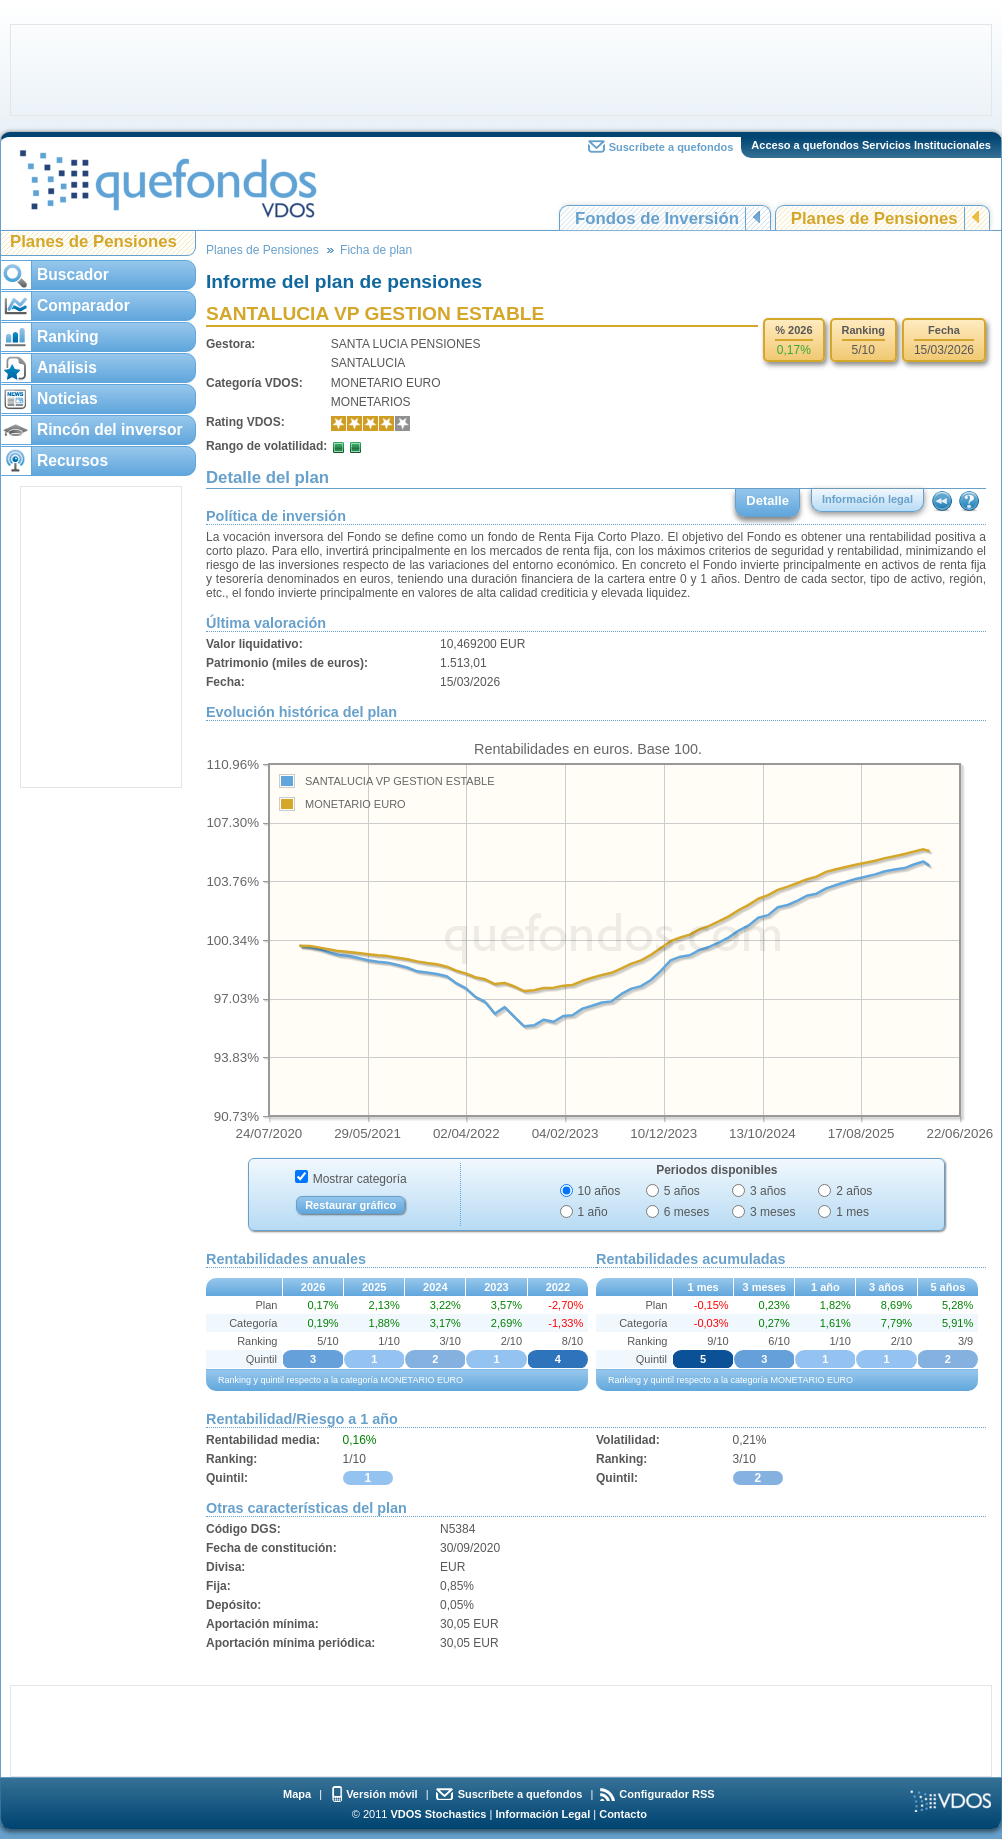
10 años (599, 1191)
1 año (593, 1212)
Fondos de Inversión (657, 218)
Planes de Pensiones (874, 218)
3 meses (772, 1212)
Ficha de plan (376, 250)
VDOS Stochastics (439, 1814)
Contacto (623, 1814)
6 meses (686, 1212)
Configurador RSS (666, 1794)
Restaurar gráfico (350, 1205)
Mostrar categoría (360, 1179)
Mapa (297, 1794)
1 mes (852, 1212)
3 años (768, 1191)
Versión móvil (382, 1794)
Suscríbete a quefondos (671, 147)
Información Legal (542, 1814)
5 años (682, 1191)
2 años (854, 1191)
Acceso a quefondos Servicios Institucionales (871, 145)
